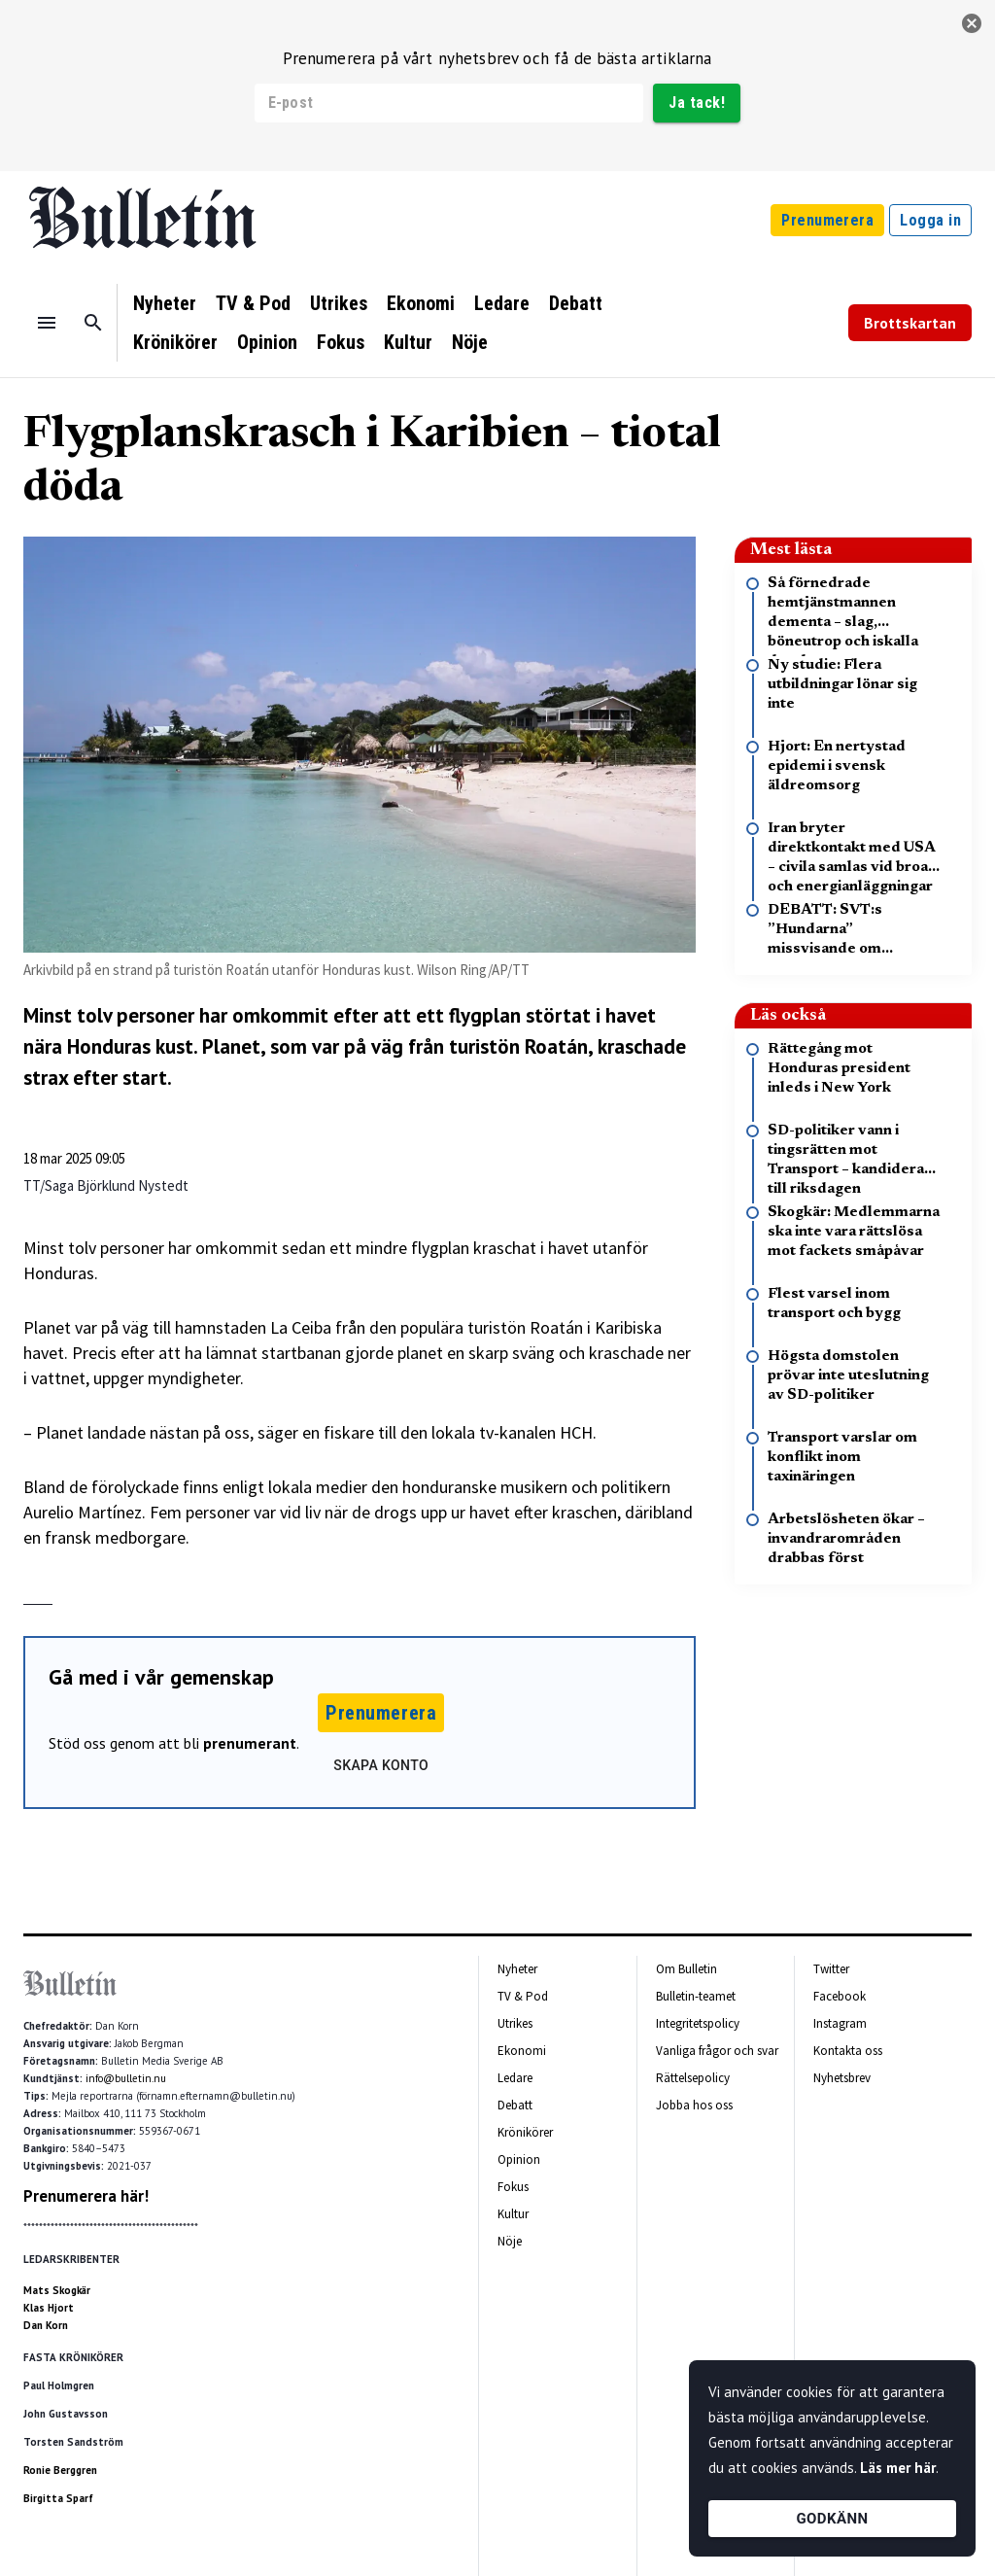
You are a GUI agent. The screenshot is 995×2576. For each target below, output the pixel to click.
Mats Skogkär (56, 2290)
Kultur (408, 342)
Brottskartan (910, 322)
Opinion (267, 342)
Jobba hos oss (694, 2105)
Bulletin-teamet (696, 1996)
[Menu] (46, 322)
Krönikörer (175, 342)
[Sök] (93, 322)
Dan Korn (45, 2325)
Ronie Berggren (60, 2470)
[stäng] (971, 23)
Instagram (840, 2023)
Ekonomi (421, 303)
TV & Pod (253, 303)
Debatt (575, 303)
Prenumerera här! (86, 2196)
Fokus (340, 342)
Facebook (839, 1996)
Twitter (831, 1969)
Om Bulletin (686, 1969)
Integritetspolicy (697, 2023)
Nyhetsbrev (842, 2078)
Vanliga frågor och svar (717, 2050)
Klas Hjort (48, 2308)
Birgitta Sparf (58, 2498)
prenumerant (249, 1743)
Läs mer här (898, 2467)
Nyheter (164, 303)
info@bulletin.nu (126, 2078)
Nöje (470, 342)
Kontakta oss (847, 2050)
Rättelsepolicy (693, 2078)
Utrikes (338, 303)
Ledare (502, 303)
